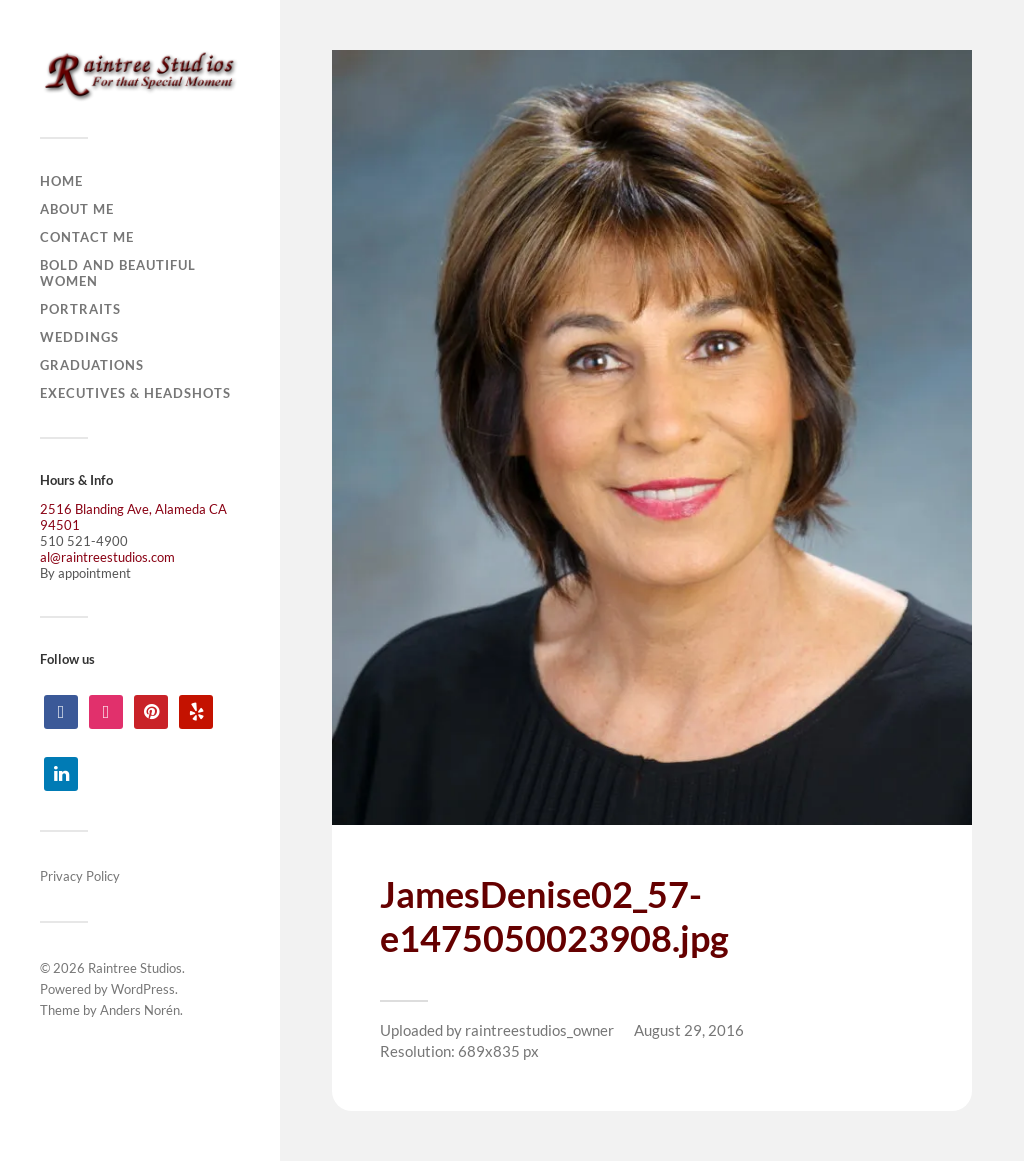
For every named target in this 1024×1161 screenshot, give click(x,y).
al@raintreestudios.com (107, 557)
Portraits (80, 309)
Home (61, 181)
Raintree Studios (135, 968)
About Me (77, 209)
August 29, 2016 (689, 1030)
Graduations (92, 365)
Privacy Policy (80, 876)
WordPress (143, 989)
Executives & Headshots (135, 393)
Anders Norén (140, 1010)
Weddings (79, 337)
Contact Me (87, 237)
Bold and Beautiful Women (118, 273)
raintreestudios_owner (539, 1030)
